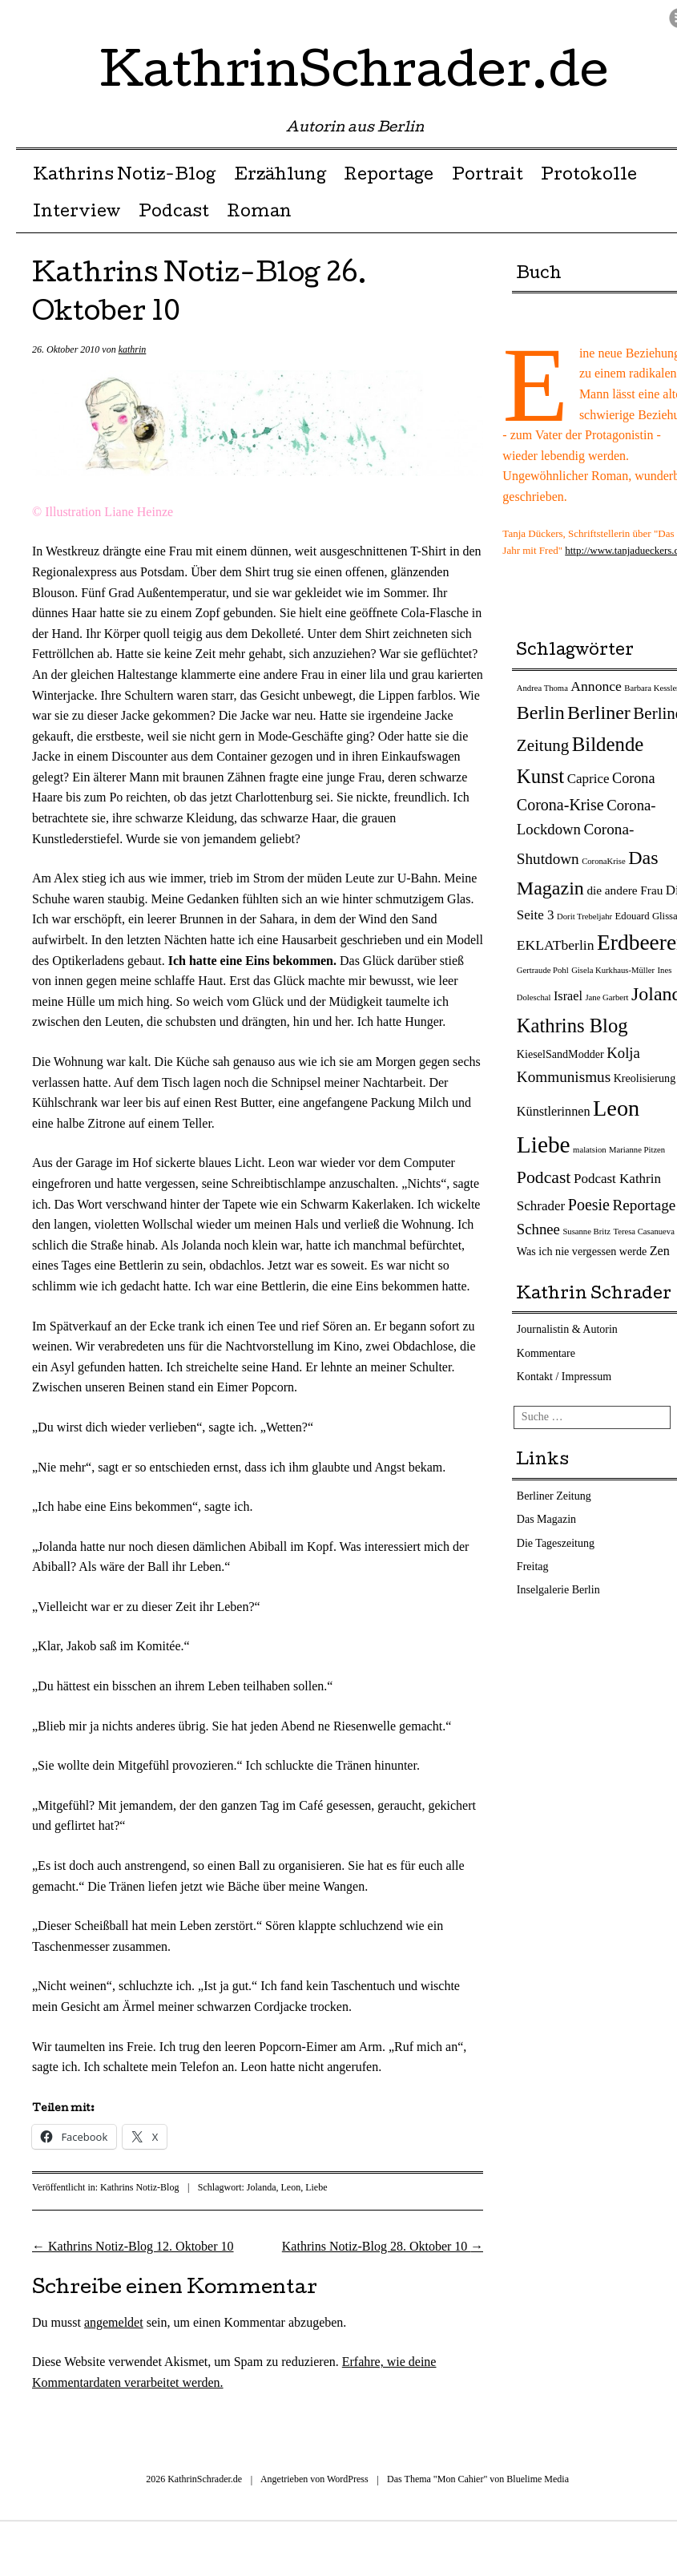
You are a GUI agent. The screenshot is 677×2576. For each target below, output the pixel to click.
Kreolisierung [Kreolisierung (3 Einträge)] (645, 1078)
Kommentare (546, 1353)
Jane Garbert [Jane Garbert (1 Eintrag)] (606, 997)
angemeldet (113, 2322)
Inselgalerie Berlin (558, 1590)
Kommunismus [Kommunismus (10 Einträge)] (564, 1076)
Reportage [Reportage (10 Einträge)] (643, 1205)
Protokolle (589, 176)
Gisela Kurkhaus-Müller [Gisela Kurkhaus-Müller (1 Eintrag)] (613, 970)
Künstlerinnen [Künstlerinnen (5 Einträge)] (553, 1111)
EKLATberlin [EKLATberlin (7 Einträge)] (555, 945)
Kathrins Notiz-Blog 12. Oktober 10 (133, 2246)
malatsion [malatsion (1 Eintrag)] (589, 1149)
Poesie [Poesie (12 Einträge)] (589, 1204)
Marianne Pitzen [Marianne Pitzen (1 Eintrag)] (637, 1149)
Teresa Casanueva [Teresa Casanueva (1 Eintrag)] (643, 1231)
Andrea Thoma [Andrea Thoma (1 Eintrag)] (542, 688)
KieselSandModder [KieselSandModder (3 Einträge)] (560, 1054)
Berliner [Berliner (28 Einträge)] (599, 712)
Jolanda (261, 2187)
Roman (259, 213)
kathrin (133, 349)
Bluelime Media (537, 2479)
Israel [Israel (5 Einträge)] (568, 996)
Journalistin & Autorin (567, 1329)
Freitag (533, 1567)
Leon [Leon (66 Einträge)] (616, 1108)
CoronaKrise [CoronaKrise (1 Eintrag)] (603, 861)
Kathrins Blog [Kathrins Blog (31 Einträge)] (572, 1025)
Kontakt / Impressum (564, 1377)
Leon (290, 2187)
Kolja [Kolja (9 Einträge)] (623, 1052)
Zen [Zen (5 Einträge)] (660, 1251)
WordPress (348, 2479)
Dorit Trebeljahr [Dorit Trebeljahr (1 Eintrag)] (584, 916)
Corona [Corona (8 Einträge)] (633, 778)
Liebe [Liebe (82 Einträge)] (543, 1144)
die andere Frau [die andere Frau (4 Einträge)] (624, 890)
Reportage (388, 176)
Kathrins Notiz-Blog (124, 176)
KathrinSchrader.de (354, 75)
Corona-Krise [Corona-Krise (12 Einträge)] (560, 805)
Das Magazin (546, 1519)
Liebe (316, 2187)
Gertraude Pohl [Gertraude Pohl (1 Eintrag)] (543, 970)
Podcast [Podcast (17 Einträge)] (544, 1177)
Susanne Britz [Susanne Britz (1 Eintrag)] (586, 1231)
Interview (76, 213)
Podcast (174, 213)
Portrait (487, 176)
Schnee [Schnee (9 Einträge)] (538, 1229)
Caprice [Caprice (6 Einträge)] (588, 778)
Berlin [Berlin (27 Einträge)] (541, 712)
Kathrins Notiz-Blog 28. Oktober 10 (383, 2246)
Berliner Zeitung (554, 1496)
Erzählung (280, 176)
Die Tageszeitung (555, 1543)
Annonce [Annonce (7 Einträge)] (595, 686)
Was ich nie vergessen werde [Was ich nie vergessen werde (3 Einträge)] (582, 1251)
